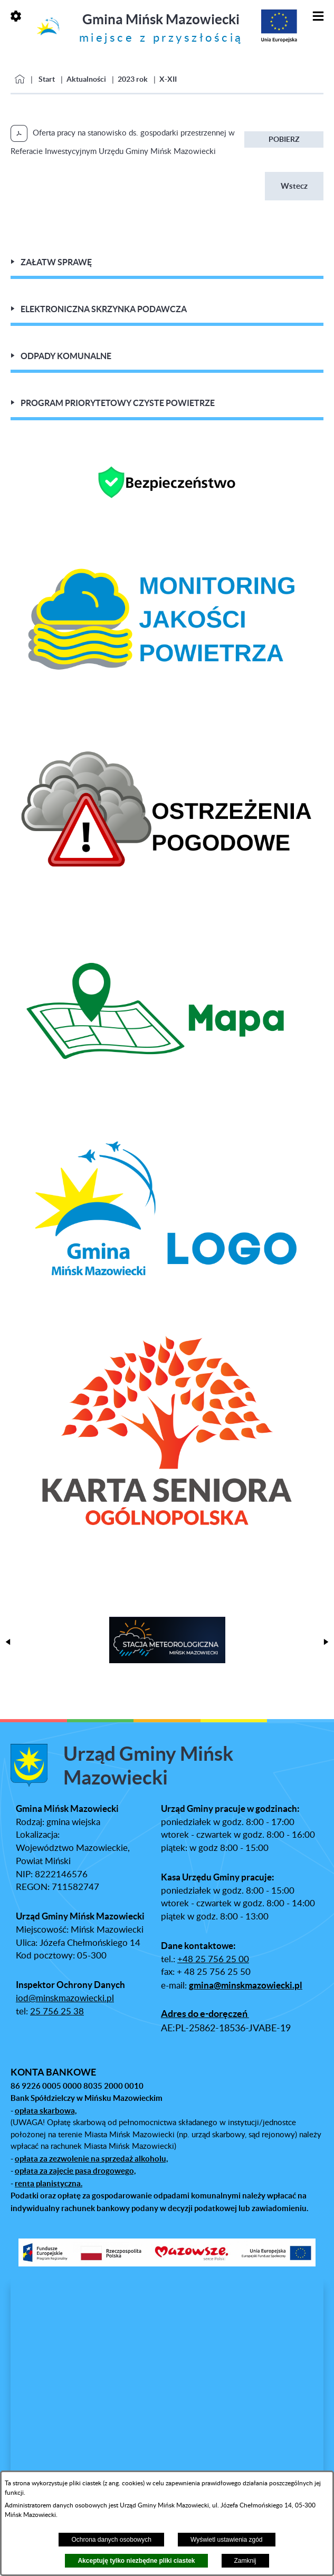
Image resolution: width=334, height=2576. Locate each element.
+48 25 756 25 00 (213, 1959)
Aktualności (86, 79)
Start (47, 79)
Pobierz (284, 139)
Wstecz (294, 185)
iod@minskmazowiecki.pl (65, 1998)
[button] (8, 1642)
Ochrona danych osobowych (111, 2539)
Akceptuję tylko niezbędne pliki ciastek (136, 2560)
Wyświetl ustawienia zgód (226, 2539)
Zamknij (245, 2560)
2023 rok (133, 79)
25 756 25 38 (57, 2012)
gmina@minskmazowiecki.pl (245, 1985)
